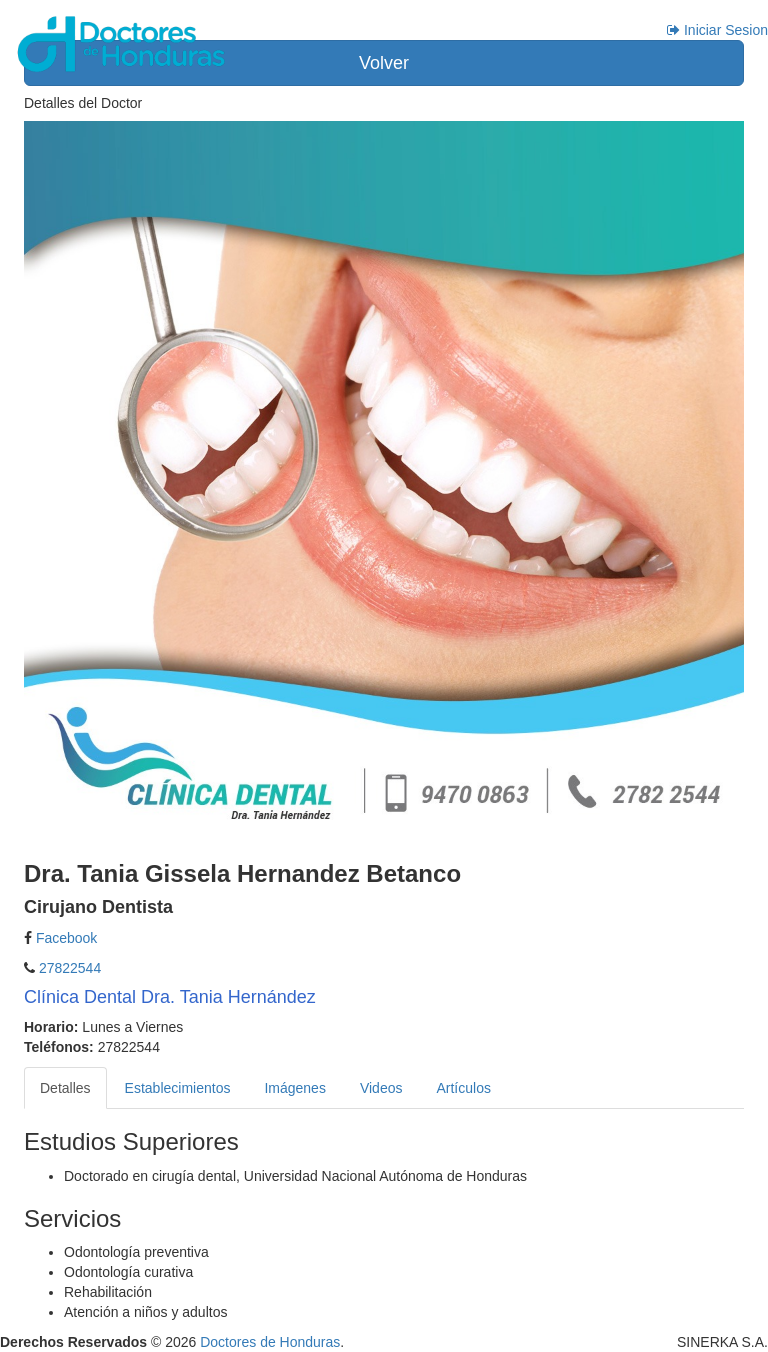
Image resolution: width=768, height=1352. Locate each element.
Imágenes (294, 1088)
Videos (381, 1088)
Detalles (65, 1088)
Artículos (463, 1088)
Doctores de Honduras (270, 1342)
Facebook (66, 938)
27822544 (68, 968)
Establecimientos (178, 1088)
